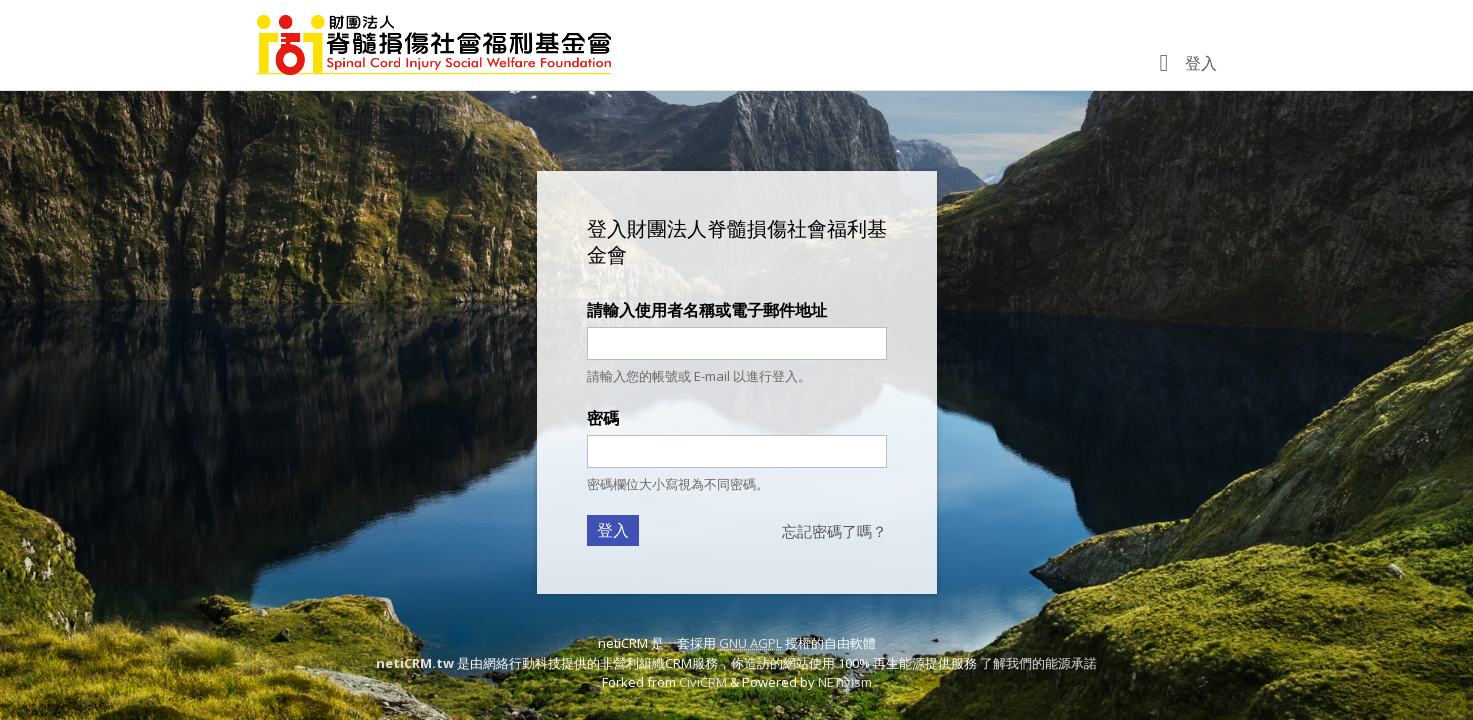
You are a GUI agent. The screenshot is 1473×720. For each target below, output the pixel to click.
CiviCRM (703, 682)
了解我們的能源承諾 (1038, 663)
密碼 (603, 418)
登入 (1201, 63)
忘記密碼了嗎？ (834, 531)
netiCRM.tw (415, 663)
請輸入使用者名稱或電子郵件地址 (707, 310)
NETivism (845, 682)
